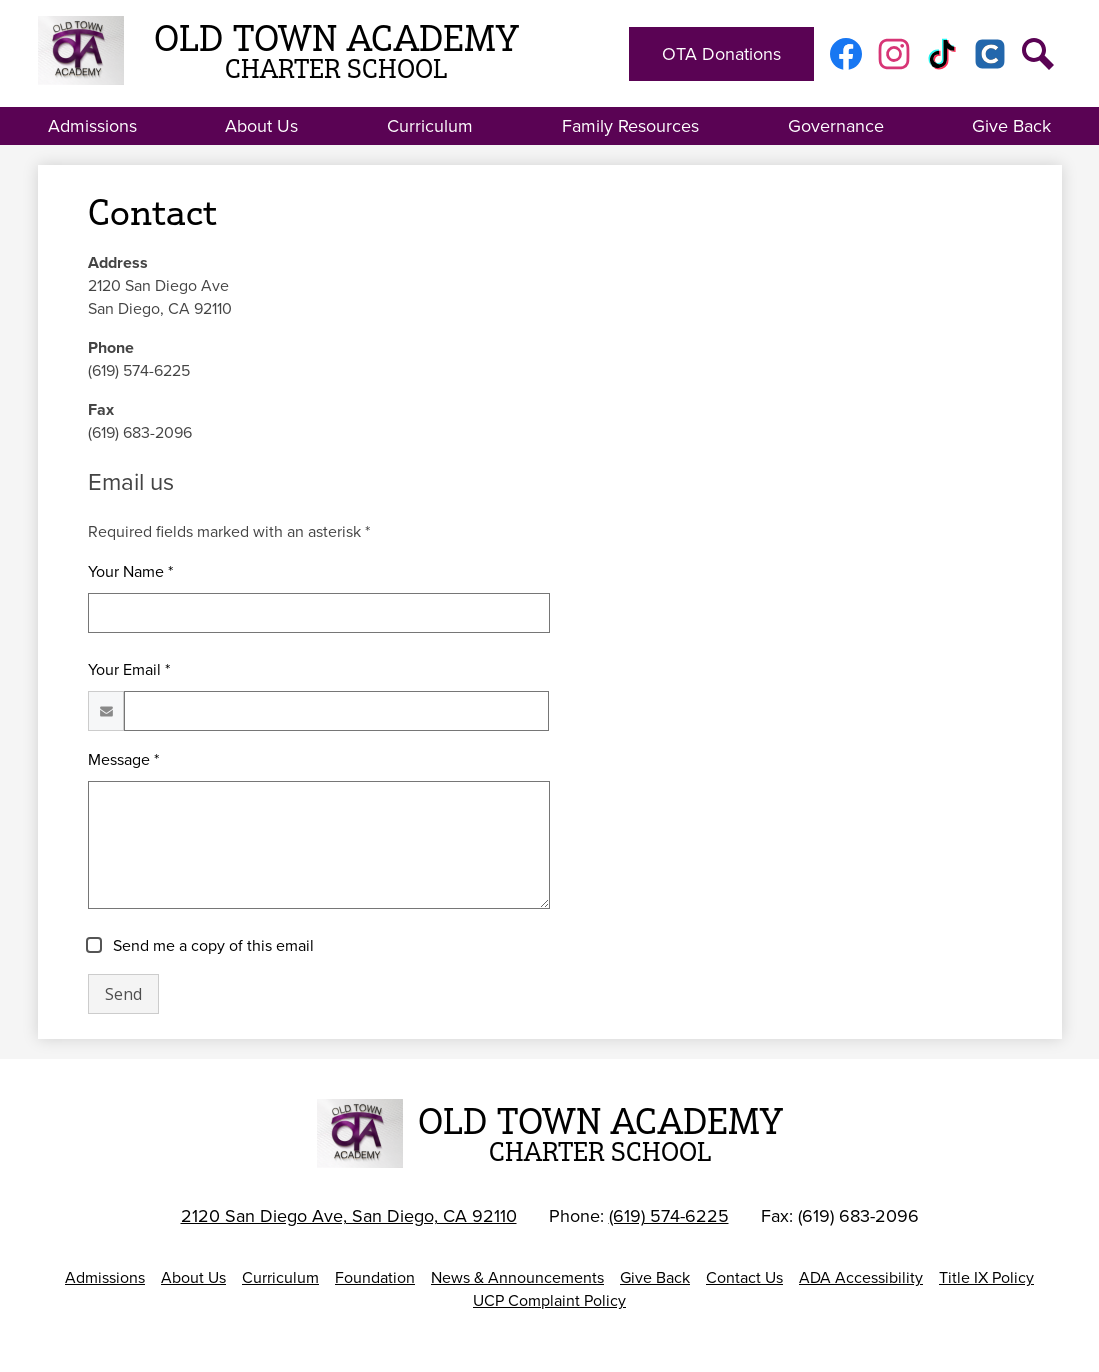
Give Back (655, 1277)
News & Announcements (517, 1277)
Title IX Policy (986, 1277)
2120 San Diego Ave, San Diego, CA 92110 (349, 1216)
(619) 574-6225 (669, 1216)
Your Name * (130, 571)
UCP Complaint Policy (549, 1300)
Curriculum (280, 1277)
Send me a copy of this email (211, 945)
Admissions (105, 1277)
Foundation (375, 1277)
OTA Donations (721, 54)
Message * (123, 759)
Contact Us (744, 1277)
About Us (193, 1277)
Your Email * (129, 669)
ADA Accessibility (861, 1277)
